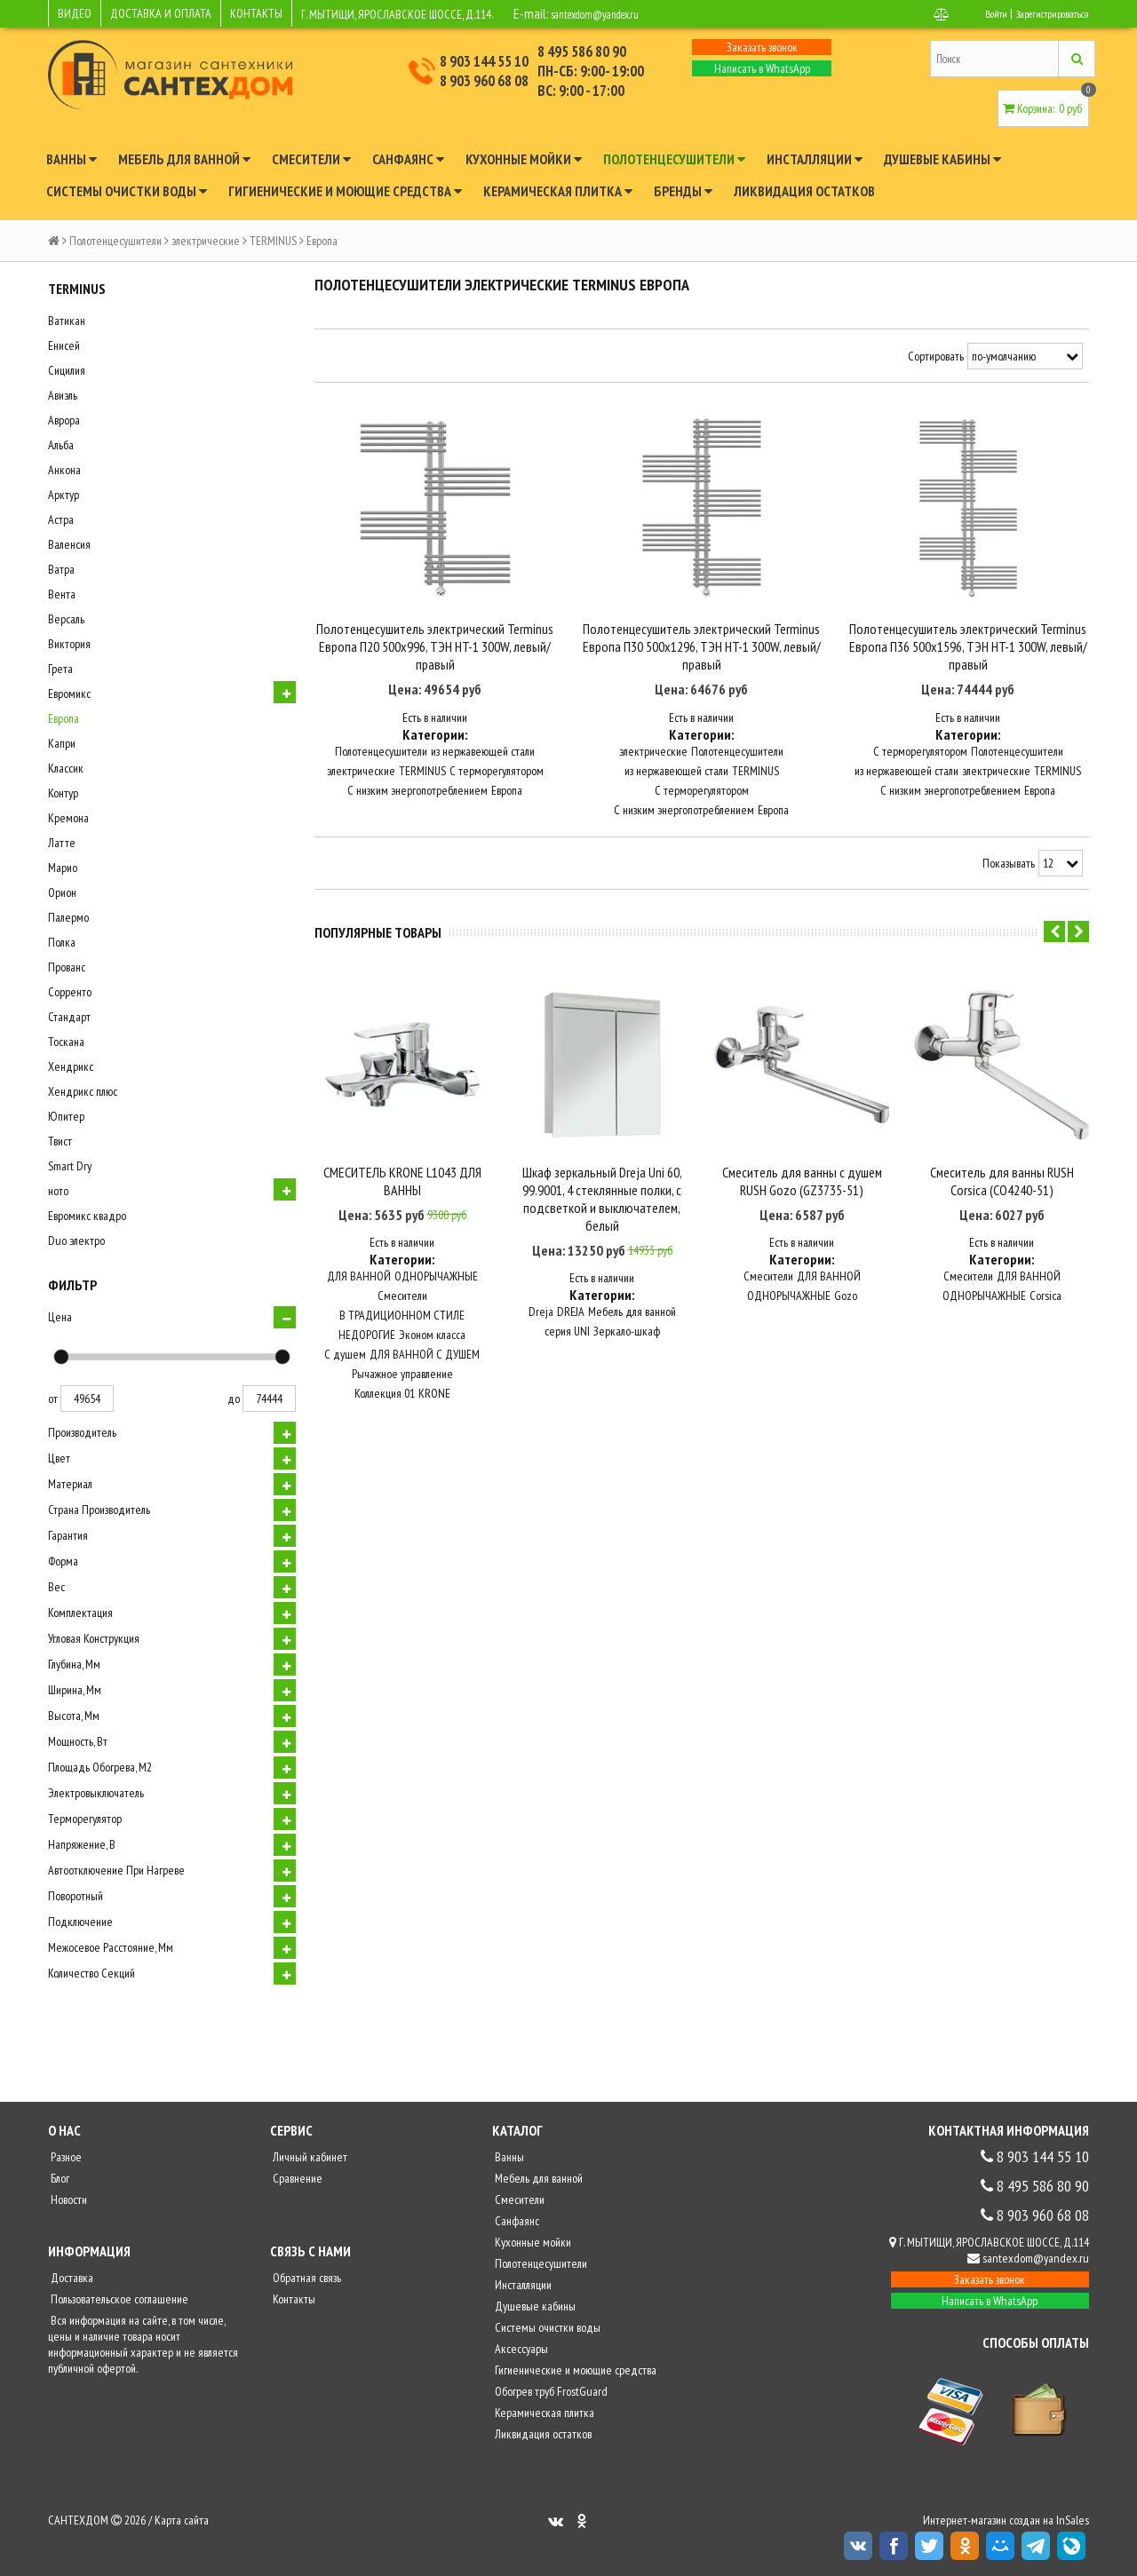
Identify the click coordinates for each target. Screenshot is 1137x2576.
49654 (87, 1398)
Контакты (292, 2299)
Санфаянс (408, 159)
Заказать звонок (762, 47)
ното (58, 1191)
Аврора (64, 420)
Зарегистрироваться (1044, 13)
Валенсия (69, 544)
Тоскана (66, 1042)
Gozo (845, 1290)
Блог (58, 2178)
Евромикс (69, 693)
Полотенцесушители (674, 159)
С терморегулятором (496, 787)
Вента (62, 594)
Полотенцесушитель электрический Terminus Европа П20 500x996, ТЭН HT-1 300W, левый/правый (434, 662)
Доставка (70, 2278)
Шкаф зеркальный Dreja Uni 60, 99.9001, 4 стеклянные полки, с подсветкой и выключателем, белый (602, 1192)
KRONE (434, 1388)
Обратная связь (305, 2278)
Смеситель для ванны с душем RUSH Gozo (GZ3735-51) (802, 1175)
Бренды (683, 191)
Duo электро (76, 1240)
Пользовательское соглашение (118, 2299)
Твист (60, 1141)
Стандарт (69, 1017)
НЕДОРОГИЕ (366, 1329)
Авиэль (62, 395)
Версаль (66, 619)
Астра (61, 519)
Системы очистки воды (126, 191)
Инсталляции (815, 159)
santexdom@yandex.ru (611, 13)
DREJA (570, 1306)
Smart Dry (69, 1166)
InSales (1072, 2520)
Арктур (63, 495)
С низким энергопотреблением (417, 806)
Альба (61, 445)
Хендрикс (70, 1066)
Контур (63, 793)
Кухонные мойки (523, 159)
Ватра (61, 569)
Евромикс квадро (87, 1216)
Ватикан (66, 321)
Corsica (1045, 1290)
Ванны (71, 159)
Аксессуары (520, 2349)
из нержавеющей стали (483, 767)
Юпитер (66, 1116)
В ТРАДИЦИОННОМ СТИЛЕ (402, 1310)
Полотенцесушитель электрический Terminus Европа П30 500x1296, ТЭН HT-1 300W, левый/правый (702, 662)
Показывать (1008, 879)
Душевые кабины (942, 159)
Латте (62, 843)
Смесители (311, 159)
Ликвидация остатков (804, 191)
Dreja (541, 1306)
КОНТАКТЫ (256, 13)
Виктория (69, 644)
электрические (205, 241)
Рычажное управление (402, 1368)
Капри (62, 743)
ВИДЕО (74, 13)
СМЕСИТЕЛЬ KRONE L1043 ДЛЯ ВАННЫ (402, 1175)
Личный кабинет (308, 2157)
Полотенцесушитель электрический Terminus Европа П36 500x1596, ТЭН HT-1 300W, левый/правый (968, 662)
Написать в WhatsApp (762, 68)
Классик (65, 768)
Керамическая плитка (557, 191)
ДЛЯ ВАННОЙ (359, 1271)
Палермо (68, 917)
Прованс (66, 967)
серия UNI (567, 1326)
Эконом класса (432, 1329)
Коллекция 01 (384, 1388)
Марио (62, 868)
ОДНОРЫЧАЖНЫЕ (436, 1271)
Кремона (68, 818)
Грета (60, 669)
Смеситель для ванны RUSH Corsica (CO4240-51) (1002, 1175)
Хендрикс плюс (82, 1091)
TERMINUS (273, 241)
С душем (345, 1349)
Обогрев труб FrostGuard (550, 2391)
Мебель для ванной (184, 159)
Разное (65, 2157)
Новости (67, 2199)
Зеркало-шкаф (626, 1326)
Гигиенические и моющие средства (345, 191)
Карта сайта (182, 2520)
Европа (63, 718)
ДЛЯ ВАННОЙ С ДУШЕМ (425, 1349)
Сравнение (296, 2178)
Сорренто (69, 992)
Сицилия (66, 370)
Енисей (64, 345)
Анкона (64, 470)
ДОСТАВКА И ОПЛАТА (160, 13)
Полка (62, 942)
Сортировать (936, 356)
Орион (62, 892)
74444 (269, 1398)
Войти (978, 13)
